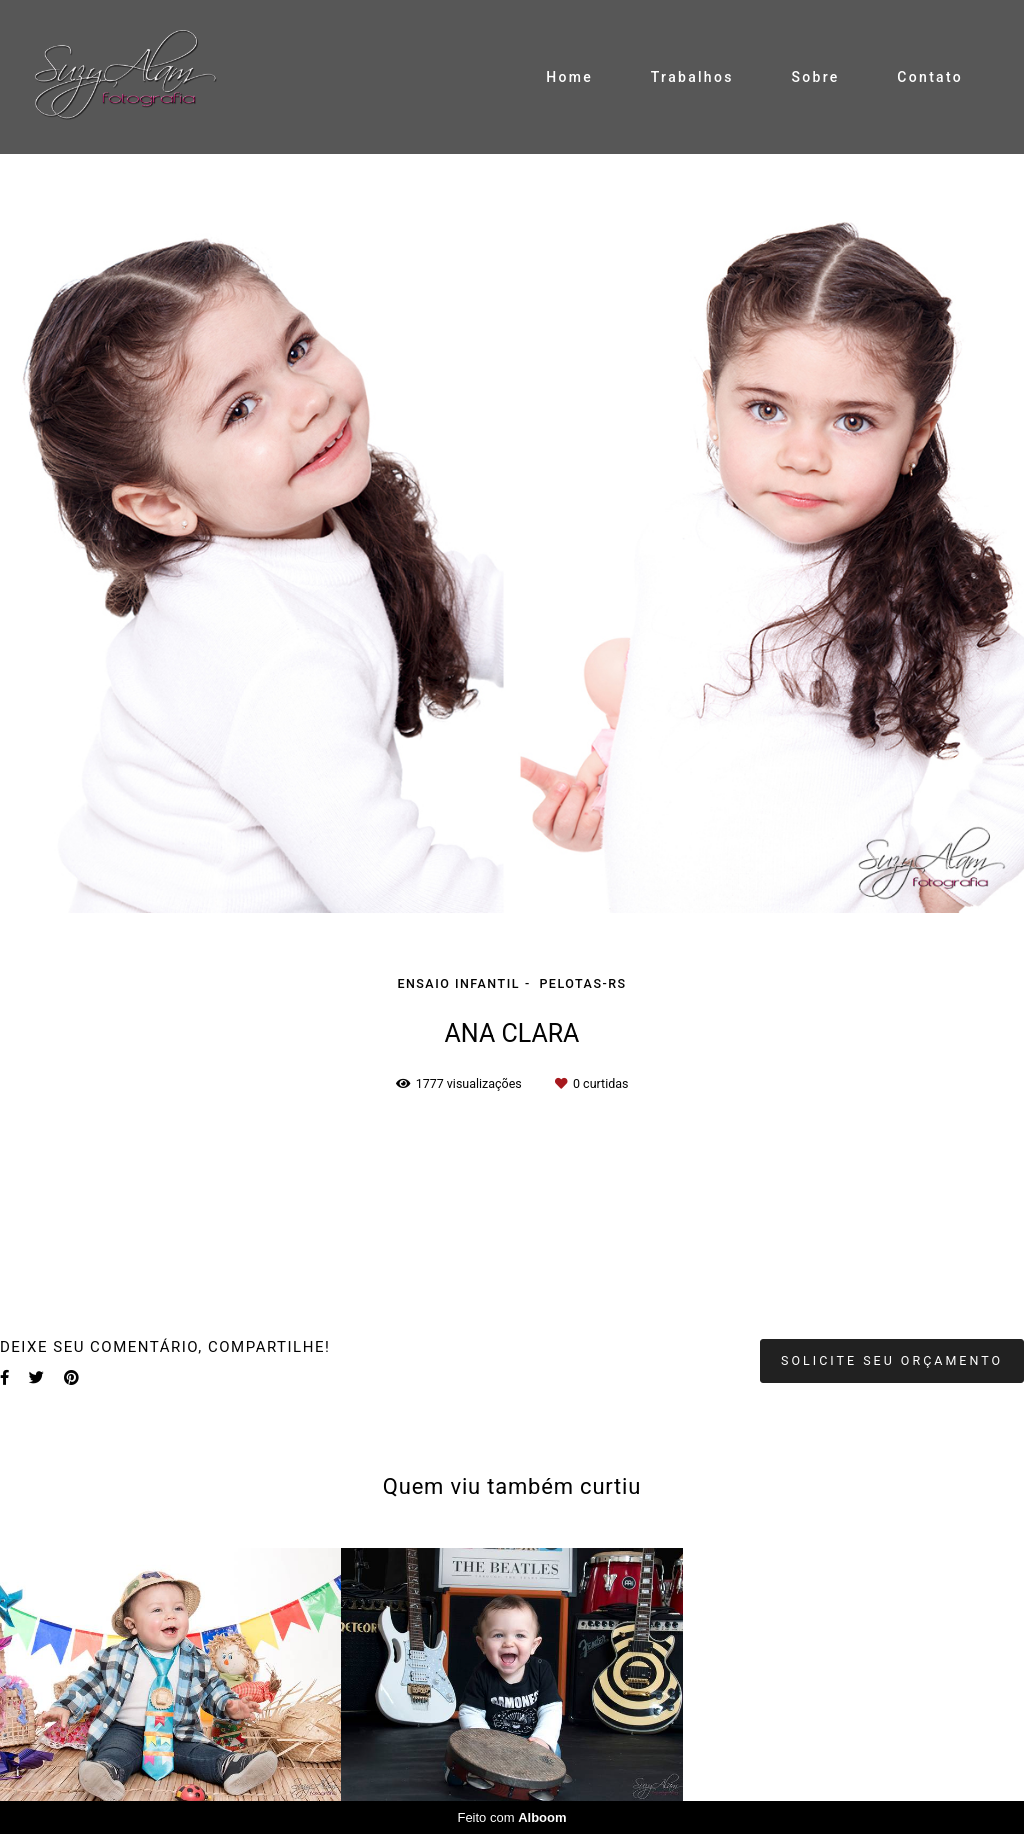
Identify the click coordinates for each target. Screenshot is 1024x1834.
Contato (930, 77)
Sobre (815, 77)
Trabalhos (692, 77)
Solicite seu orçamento (892, 1360)
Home (569, 77)
